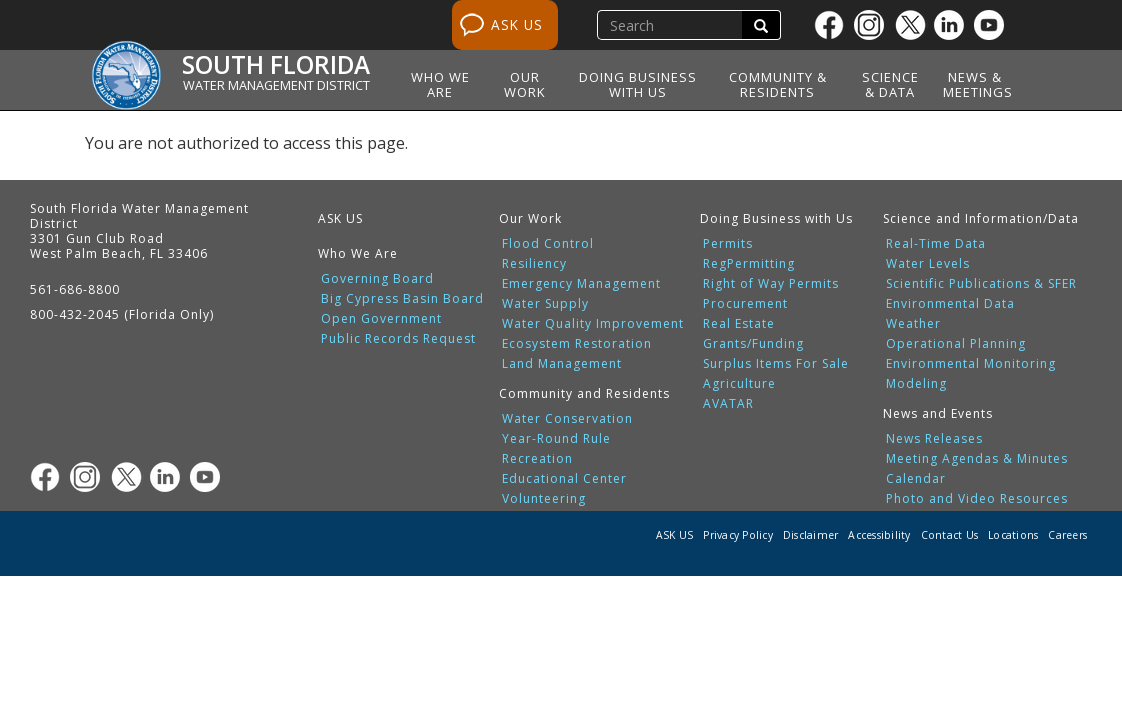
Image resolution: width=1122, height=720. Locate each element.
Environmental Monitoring (971, 364)
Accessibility (879, 535)
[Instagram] (874, 25)
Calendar (916, 479)
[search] (672, 25)
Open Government (381, 319)
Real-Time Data (936, 244)
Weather (913, 324)
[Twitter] (914, 25)
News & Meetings (978, 84)
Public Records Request (398, 339)
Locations (1013, 535)
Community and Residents (584, 393)
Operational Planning (956, 344)
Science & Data (890, 84)
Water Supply (545, 304)
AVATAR (728, 404)
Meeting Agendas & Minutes (977, 459)
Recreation (537, 459)
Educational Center (564, 479)
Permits (728, 244)
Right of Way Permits (771, 284)
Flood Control (548, 244)
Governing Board (377, 279)
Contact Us (950, 535)
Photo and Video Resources (977, 499)
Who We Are (440, 84)
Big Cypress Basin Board (402, 299)
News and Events (938, 413)
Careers (1067, 535)
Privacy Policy (738, 535)
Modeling (916, 384)
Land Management (562, 364)
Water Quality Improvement (593, 324)
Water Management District (276, 85)
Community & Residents (778, 84)
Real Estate (739, 324)
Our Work (525, 84)
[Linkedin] (954, 25)
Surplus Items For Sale (776, 364)
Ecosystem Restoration (577, 344)
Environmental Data (950, 304)
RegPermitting (749, 264)
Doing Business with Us (638, 84)
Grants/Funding (753, 344)
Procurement (745, 304)
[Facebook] (834, 25)
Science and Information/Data (981, 218)
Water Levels (928, 264)
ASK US (517, 24)
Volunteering (544, 499)
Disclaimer (811, 535)
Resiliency (534, 264)
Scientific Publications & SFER (981, 284)
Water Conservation (567, 419)
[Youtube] (994, 25)
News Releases (934, 439)
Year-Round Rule (556, 439)
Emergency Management (581, 284)
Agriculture (739, 384)
